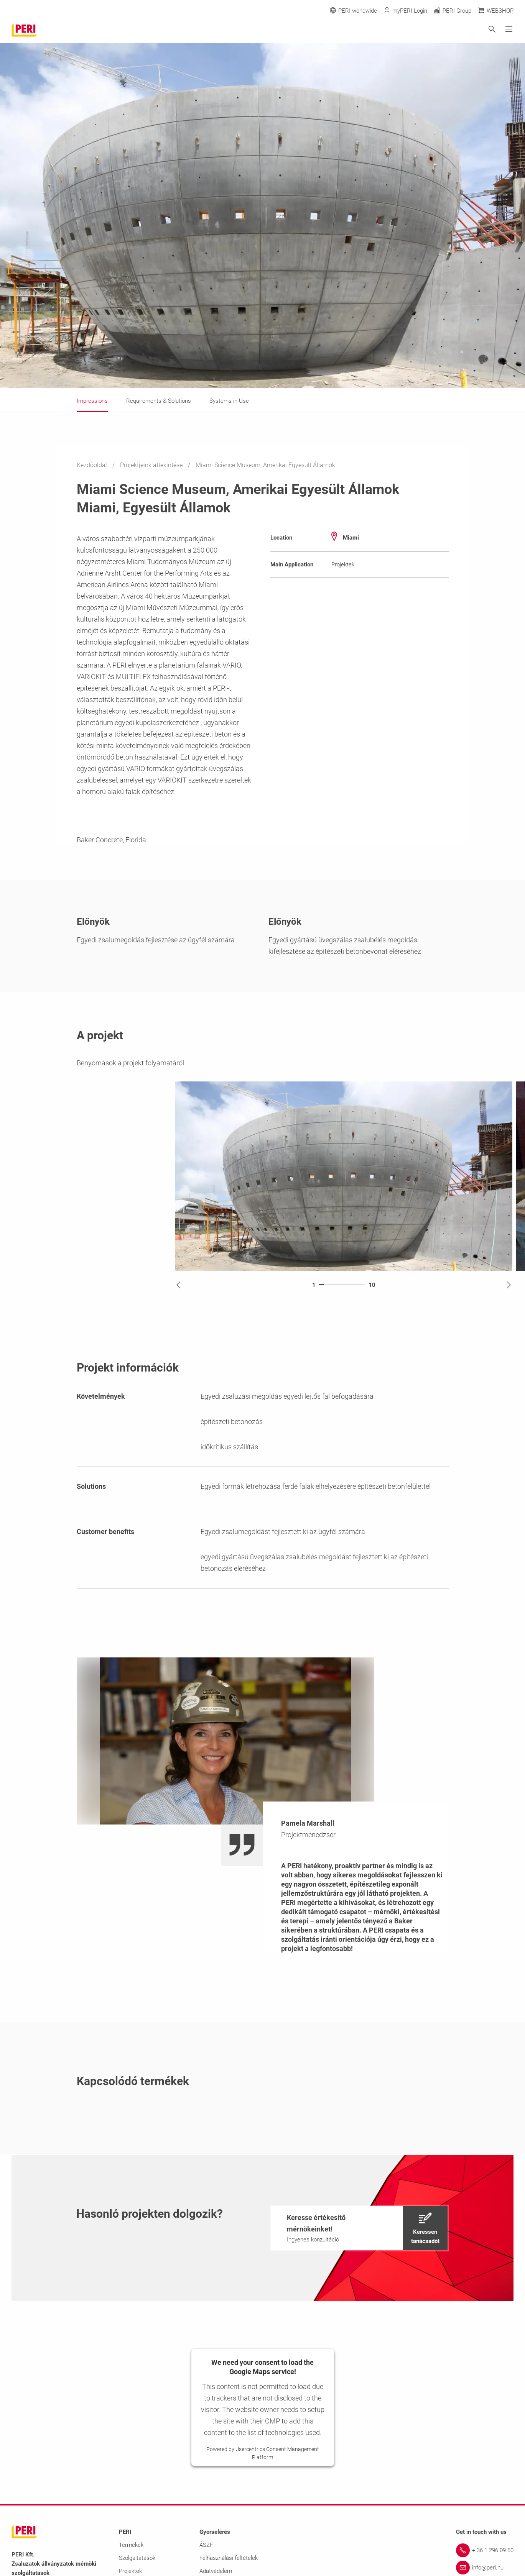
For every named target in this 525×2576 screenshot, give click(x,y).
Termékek (131, 2545)
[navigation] (359, 2228)
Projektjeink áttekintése (152, 465)
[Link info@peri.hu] (484, 2567)
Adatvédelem (215, 2571)
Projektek (130, 2571)
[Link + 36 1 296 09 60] (484, 2550)
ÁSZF (206, 2545)
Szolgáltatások (137, 2558)
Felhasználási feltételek (228, 2558)
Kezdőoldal (93, 465)
